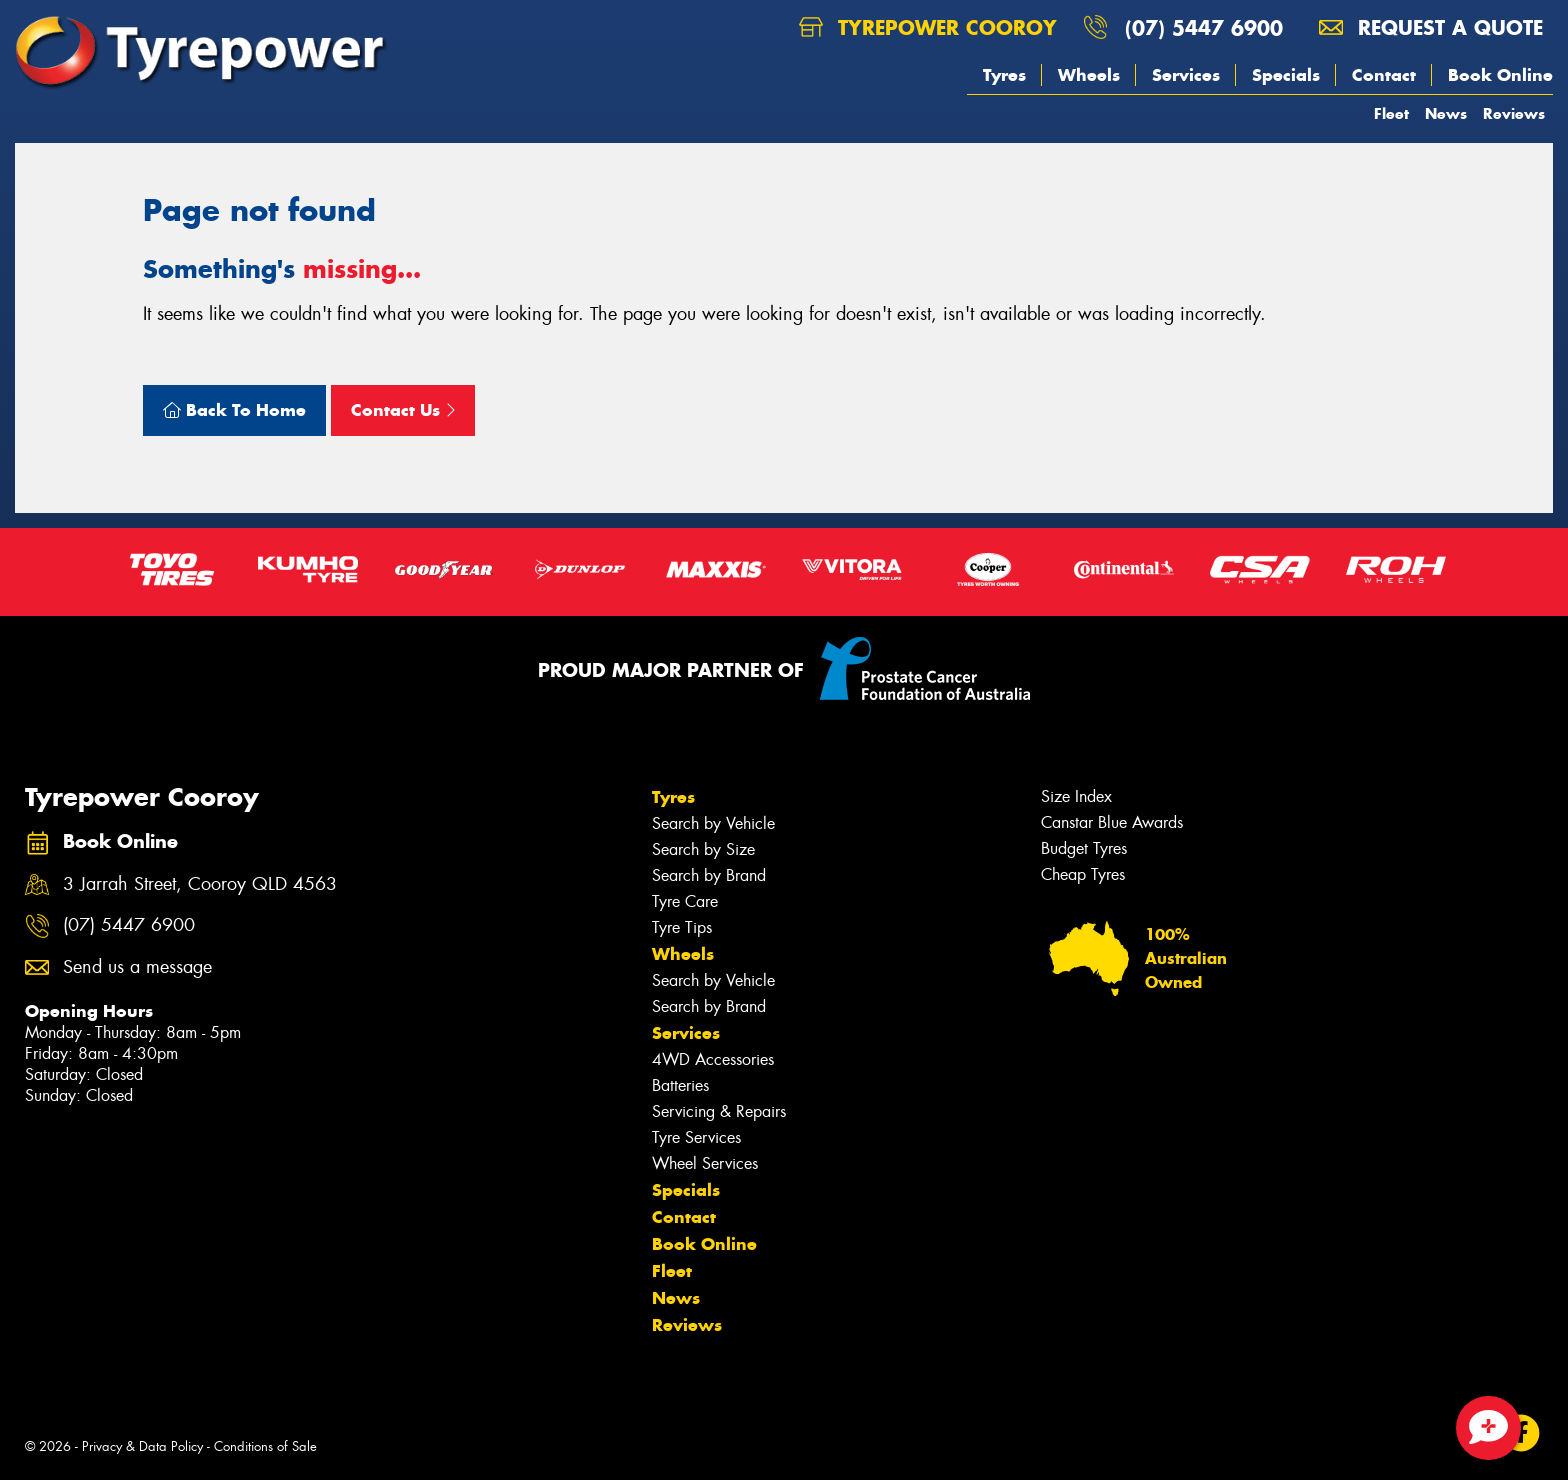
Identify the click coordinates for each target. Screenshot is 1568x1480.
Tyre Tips (682, 927)
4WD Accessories (713, 1059)
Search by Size (703, 849)
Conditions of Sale (265, 1446)
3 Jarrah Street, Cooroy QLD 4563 (200, 884)
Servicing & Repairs (719, 1111)
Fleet (1391, 113)
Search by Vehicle (713, 823)
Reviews (1514, 113)
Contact (1384, 75)
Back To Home (234, 410)
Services (1186, 75)
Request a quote (1431, 27)
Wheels (1089, 75)
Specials (1286, 75)
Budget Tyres (1084, 848)
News (1446, 113)
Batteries (680, 1085)
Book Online (1500, 75)
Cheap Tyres (1083, 874)
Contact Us (403, 410)
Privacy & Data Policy (142, 1446)
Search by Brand (709, 875)
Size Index (1076, 796)
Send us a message (137, 967)
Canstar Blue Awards (1112, 822)
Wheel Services (705, 1163)
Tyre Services (696, 1137)
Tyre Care (685, 901)
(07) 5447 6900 (1204, 27)
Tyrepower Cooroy (928, 27)
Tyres (1004, 75)
